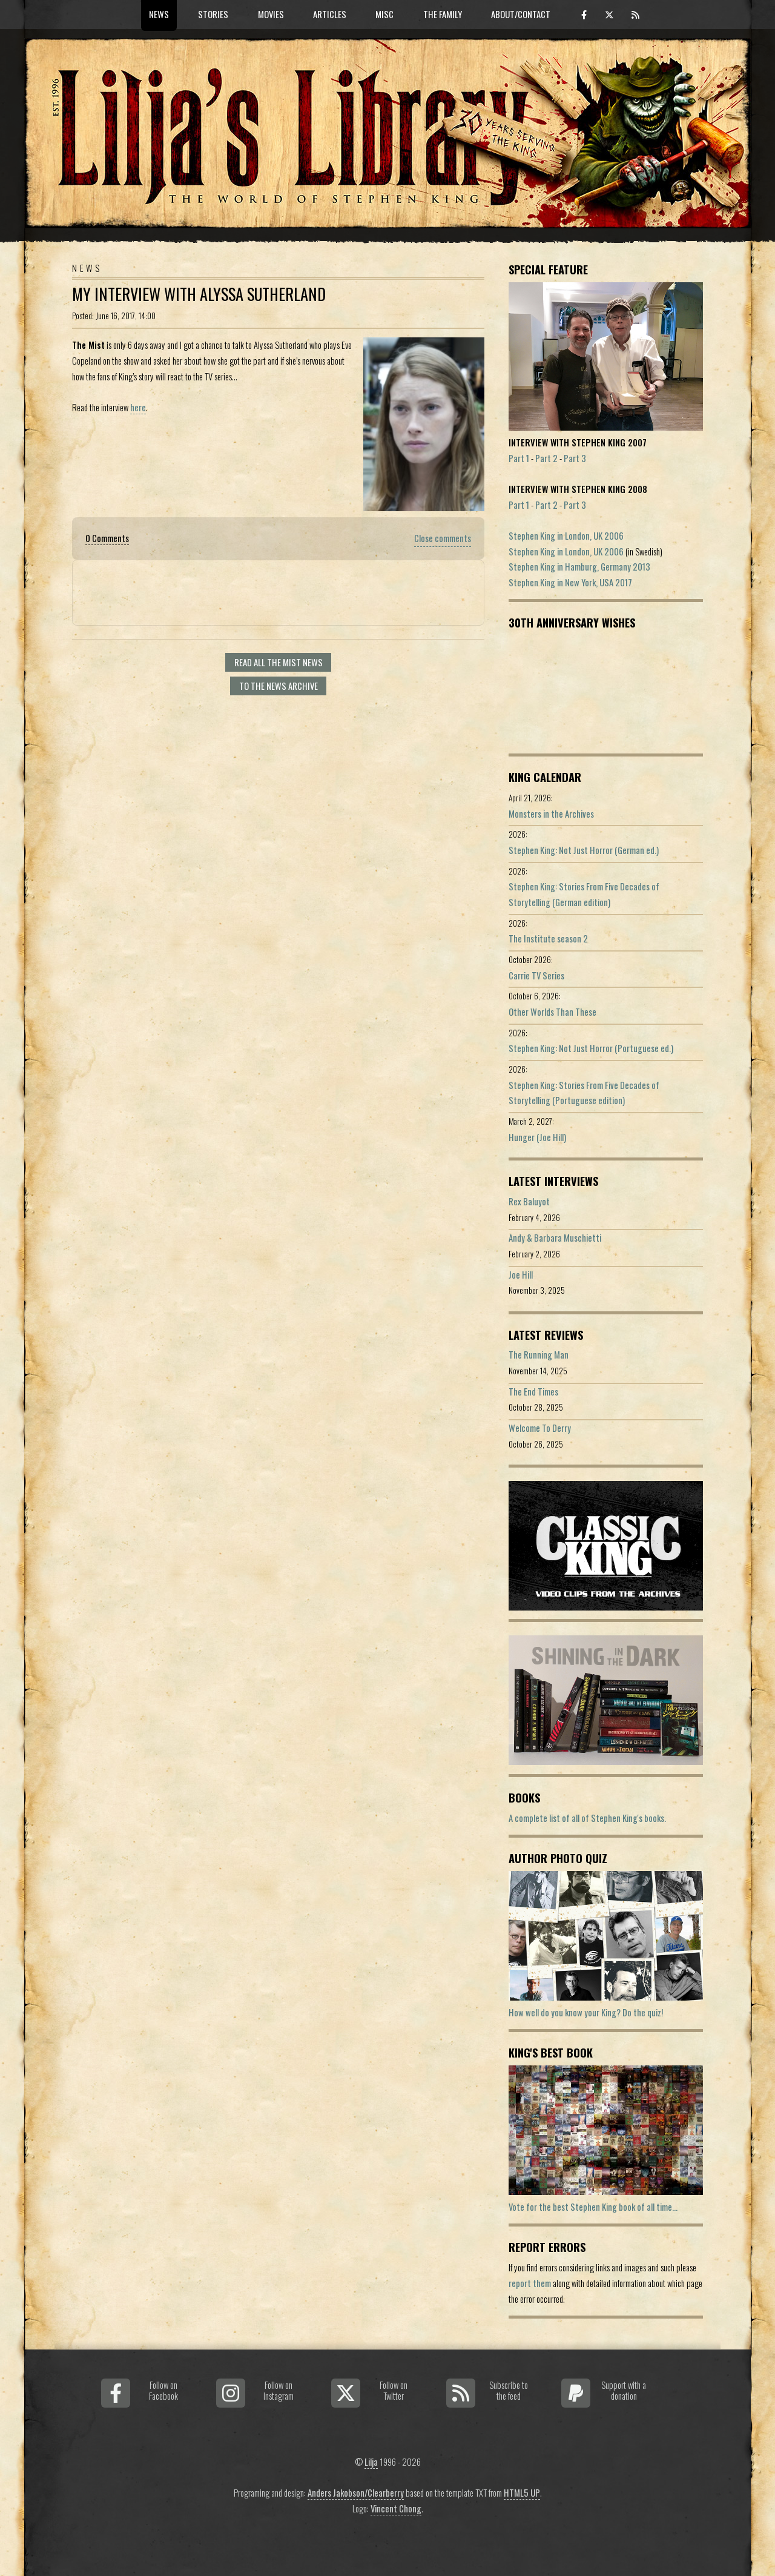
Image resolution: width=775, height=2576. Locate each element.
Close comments (442, 538)
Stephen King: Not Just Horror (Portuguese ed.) (591, 1048)
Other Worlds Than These (552, 1011)
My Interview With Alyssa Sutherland (199, 294)
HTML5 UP (522, 2492)
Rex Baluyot (529, 1201)
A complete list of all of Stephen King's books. (587, 1818)
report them (530, 2283)
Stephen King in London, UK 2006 (566, 535)
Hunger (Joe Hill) (537, 1137)
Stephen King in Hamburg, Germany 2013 (579, 566)
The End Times (533, 1391)
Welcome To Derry (540, 1428)
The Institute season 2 (548, 938)
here (138, 407)
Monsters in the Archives (551, 813)
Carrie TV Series (536, 975)
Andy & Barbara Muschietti (555, 1237)
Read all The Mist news (278, 662)
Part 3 (575, 458)
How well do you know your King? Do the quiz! (586, 2012)
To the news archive (278, 686)
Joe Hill (521, 1274)
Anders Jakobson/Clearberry (356, 2492)
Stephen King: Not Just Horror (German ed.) (584, 850)
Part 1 (519, 458)
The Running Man (539, 1354)
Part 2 (546, 458)
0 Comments (107, 538)
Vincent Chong (396, 2508)
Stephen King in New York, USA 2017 (570, 582)
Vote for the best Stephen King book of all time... (593, 2206)
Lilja (371, 2461)
